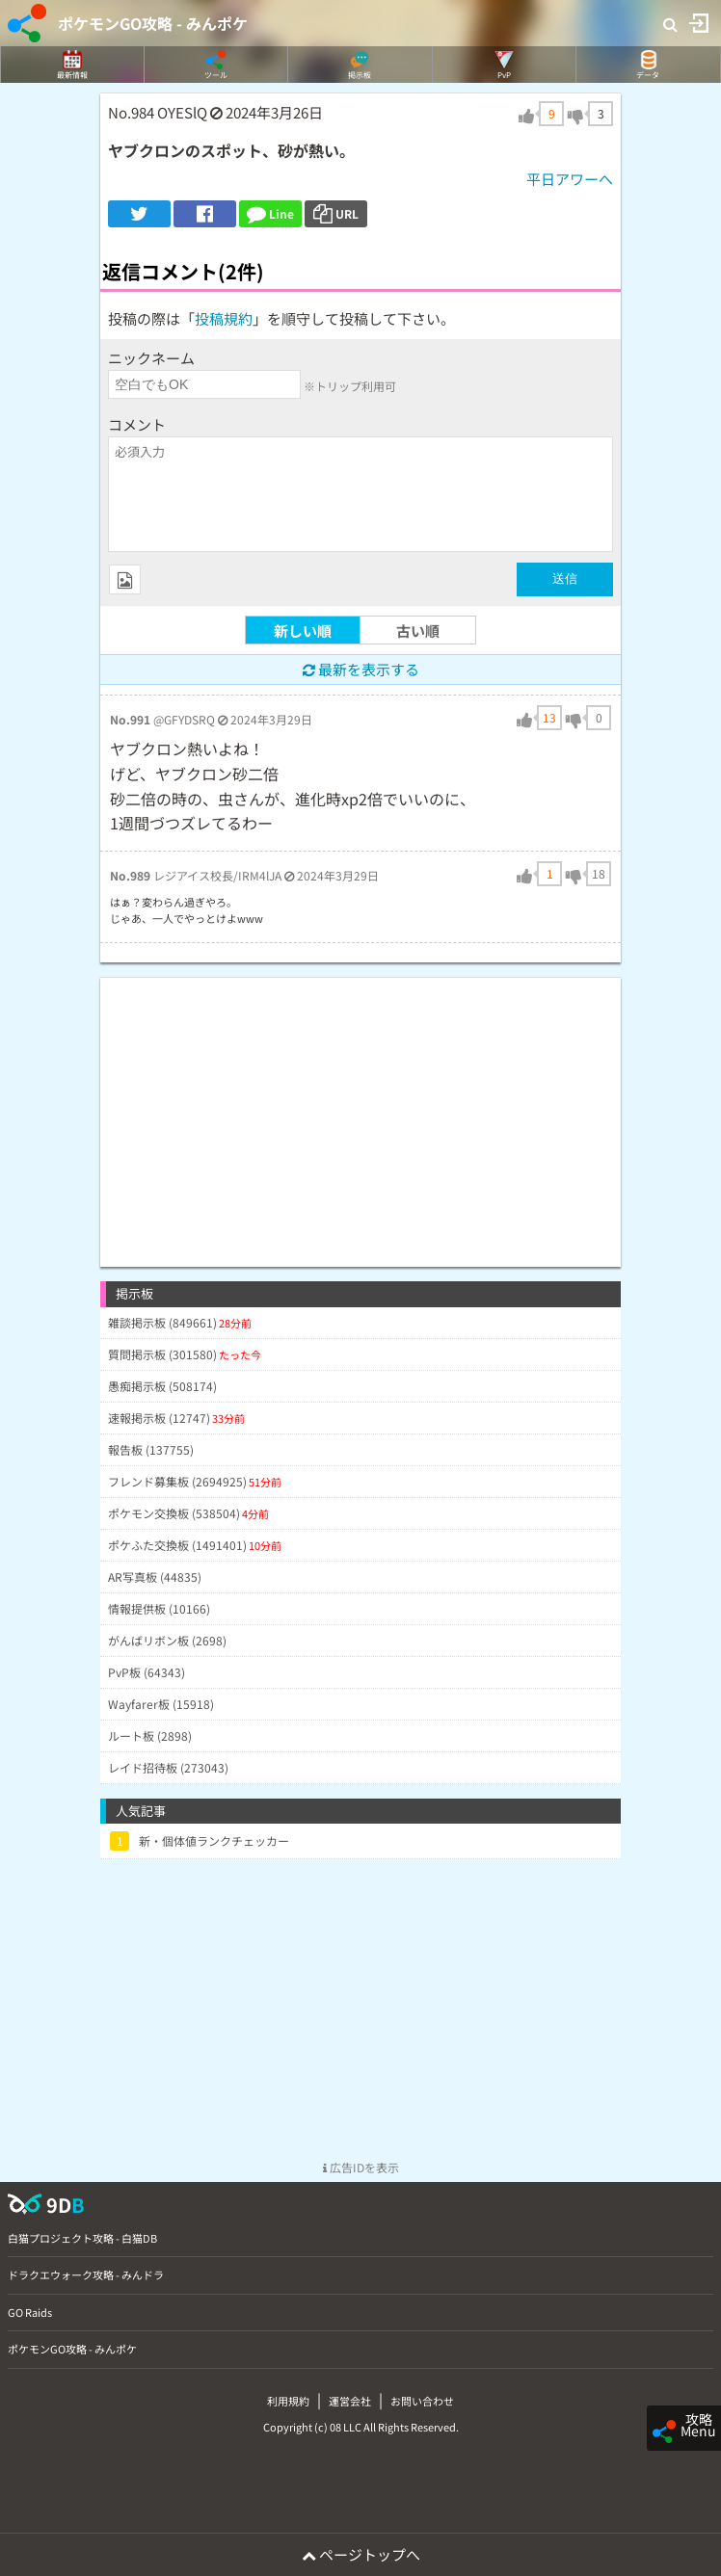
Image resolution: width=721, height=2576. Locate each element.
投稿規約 (224, 318)
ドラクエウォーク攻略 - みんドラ (86, 2274)
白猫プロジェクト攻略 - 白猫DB (82, 2238)
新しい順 (303, 630)
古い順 (418, 630)
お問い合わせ (422, 2400)
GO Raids (30, 2312)
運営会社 (350, 2400)
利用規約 (288, 2400)
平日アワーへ (569, 179)
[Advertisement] (360, 1113)
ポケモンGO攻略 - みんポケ (153, 23)
